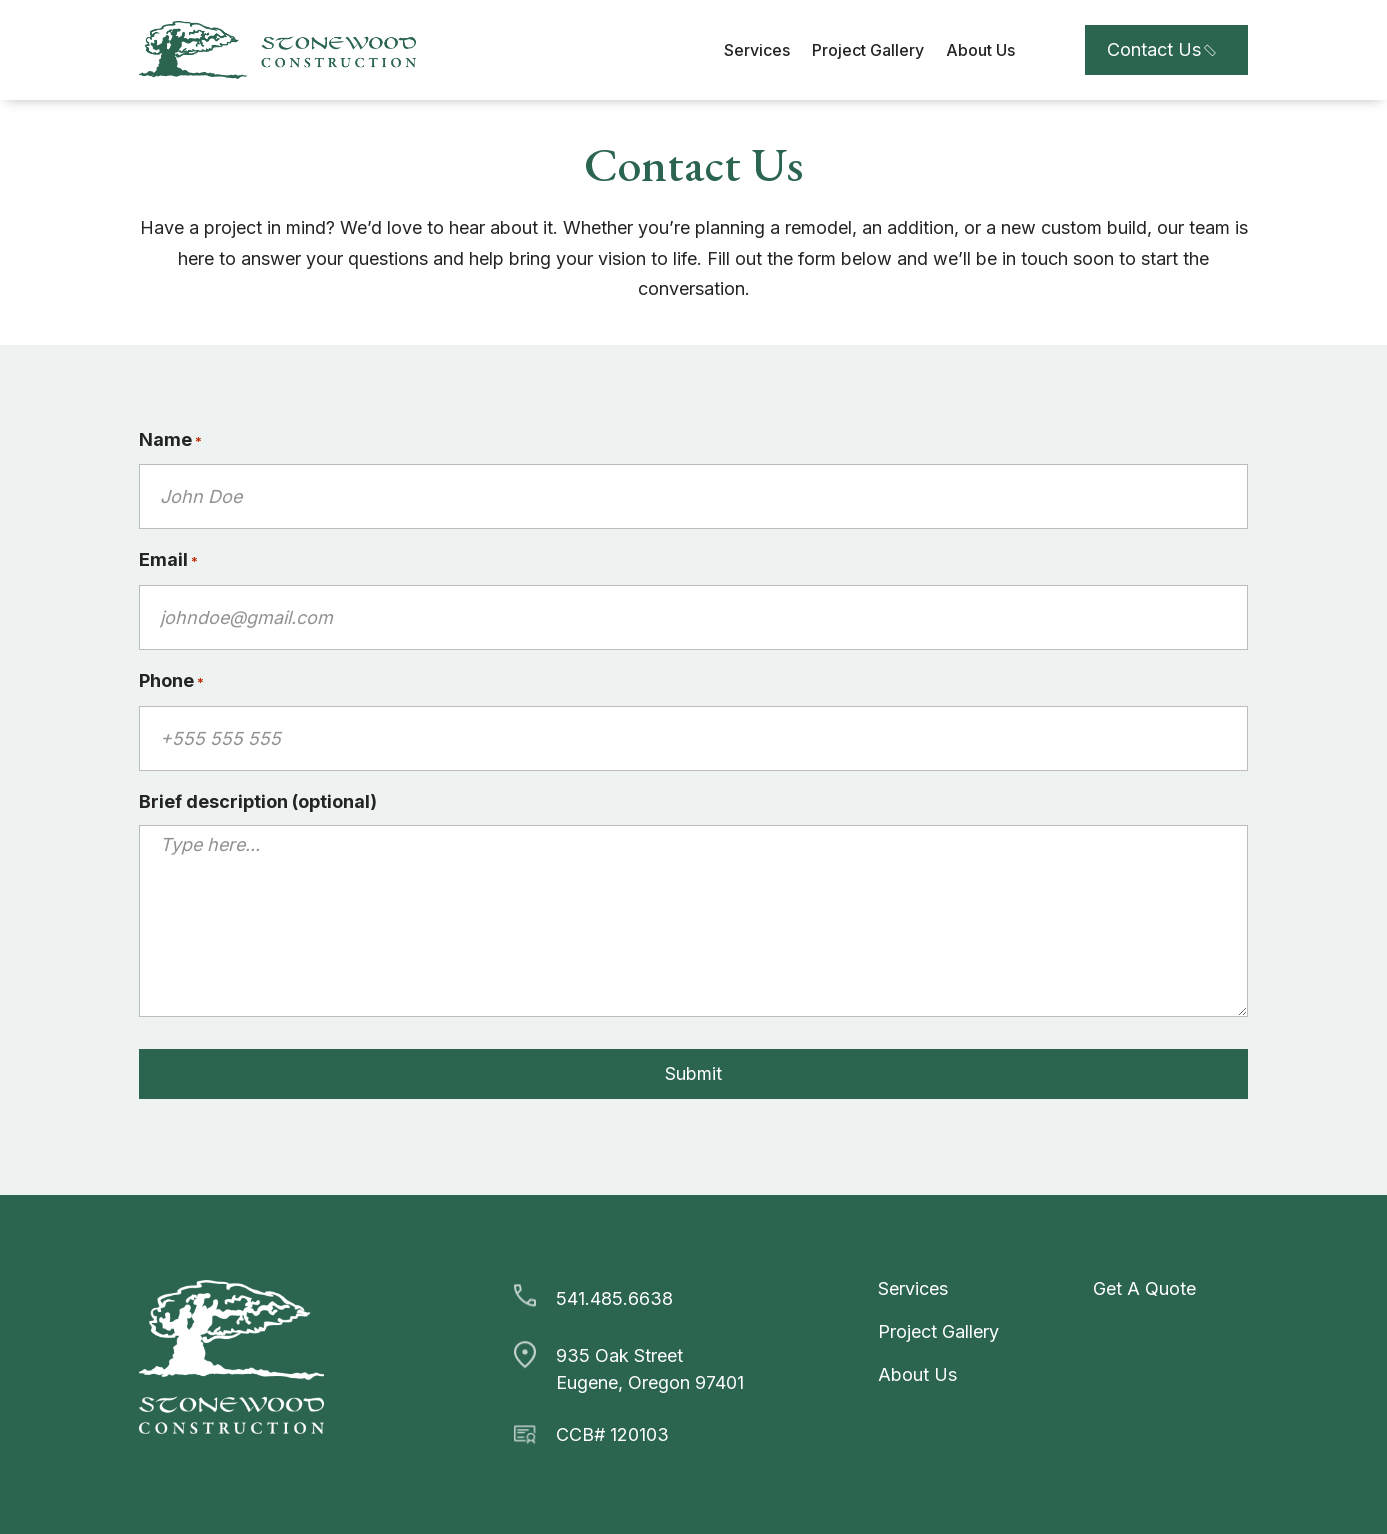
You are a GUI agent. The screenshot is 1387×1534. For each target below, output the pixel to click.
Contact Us (1154, 49)
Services (757, 51)
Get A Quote (1144, 1288)
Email (168, 561)
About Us (980, 51)
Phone (171, 682)
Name (170, 441)
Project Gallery (868, 51)
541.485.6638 (614, 1298)
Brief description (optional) (258, 801)
